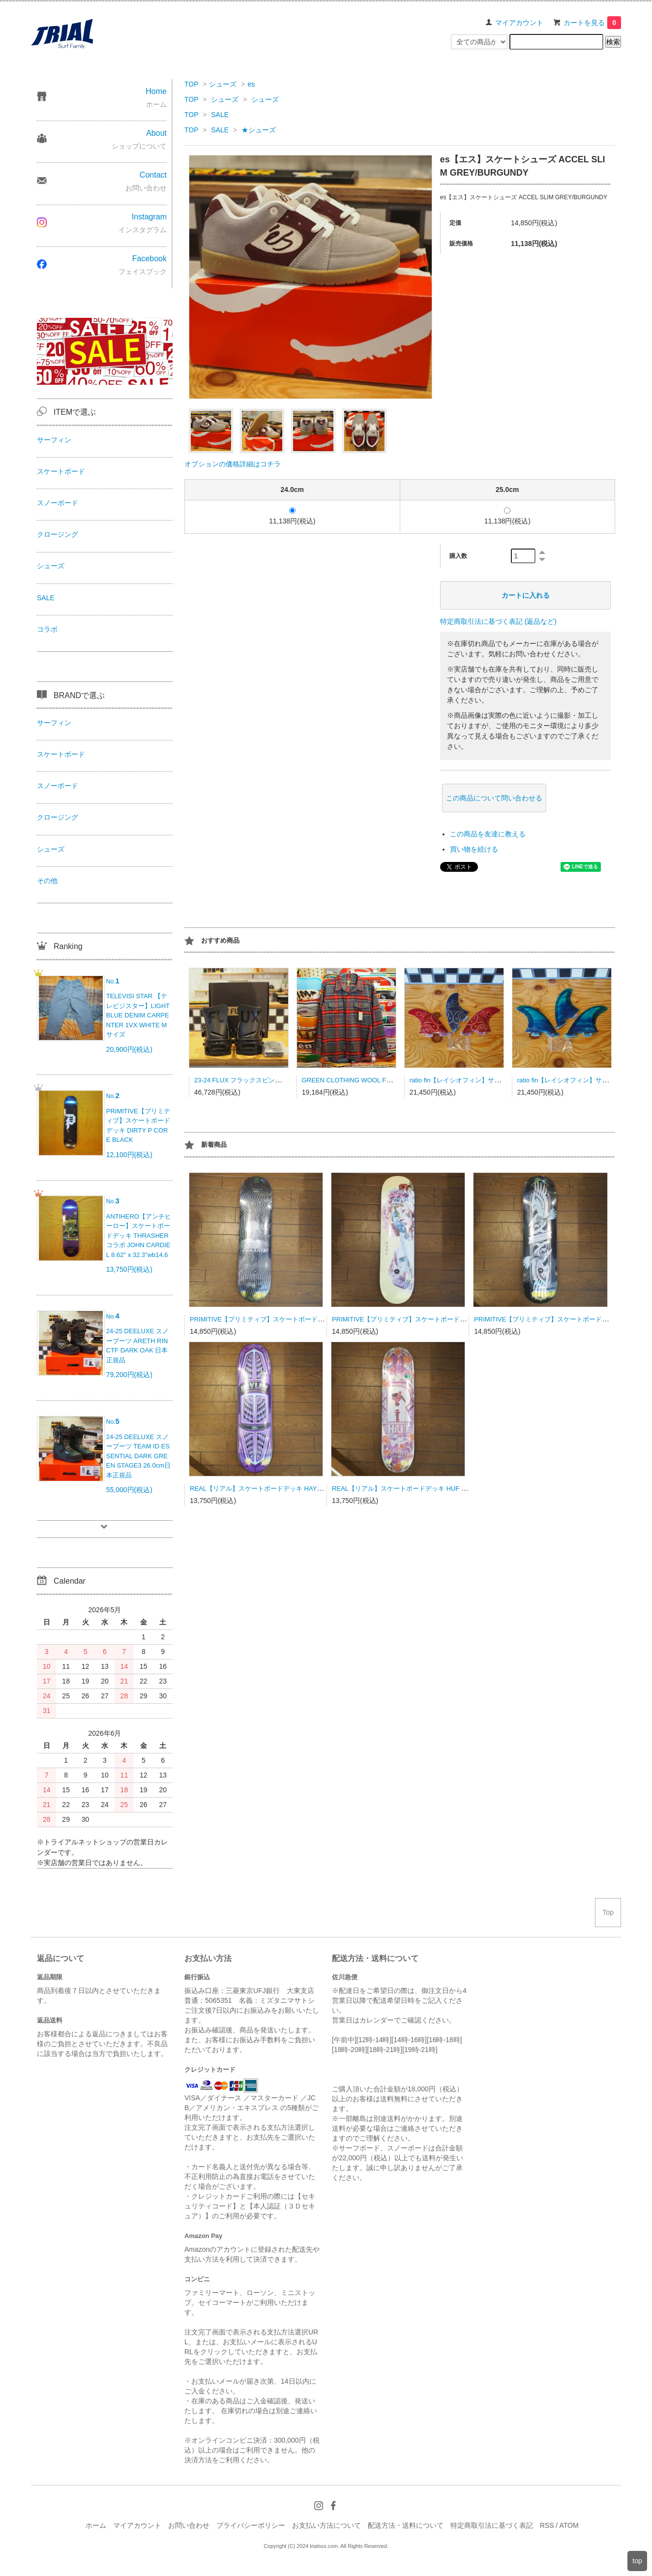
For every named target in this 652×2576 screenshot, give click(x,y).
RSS (547, 2525)
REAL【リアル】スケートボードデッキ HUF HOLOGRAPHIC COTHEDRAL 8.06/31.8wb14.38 (467, 1488)
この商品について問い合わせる (494, 798)
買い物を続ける (474, 849)
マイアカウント (519, 23)
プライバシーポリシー (250, 2525)
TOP (191, 84)
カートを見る (592, 23)
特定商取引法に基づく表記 (491, 2525)
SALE (220, 115)
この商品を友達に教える (488, 834)
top (637, 2561)
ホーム (96, 2525)
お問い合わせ (188, 2525)
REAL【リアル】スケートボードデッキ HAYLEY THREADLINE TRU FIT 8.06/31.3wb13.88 (319, 1488)
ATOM (568, 2525)
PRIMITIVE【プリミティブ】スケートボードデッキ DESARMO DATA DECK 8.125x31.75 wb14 (326, 1319)
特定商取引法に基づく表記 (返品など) (498, 621)
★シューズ (258, 130)
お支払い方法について (326, 2525)
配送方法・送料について (406, 2525)
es (251, 84)
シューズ (223, 84)
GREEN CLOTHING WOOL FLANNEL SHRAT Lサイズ (380, 1080)
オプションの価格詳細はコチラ (232, 464)
